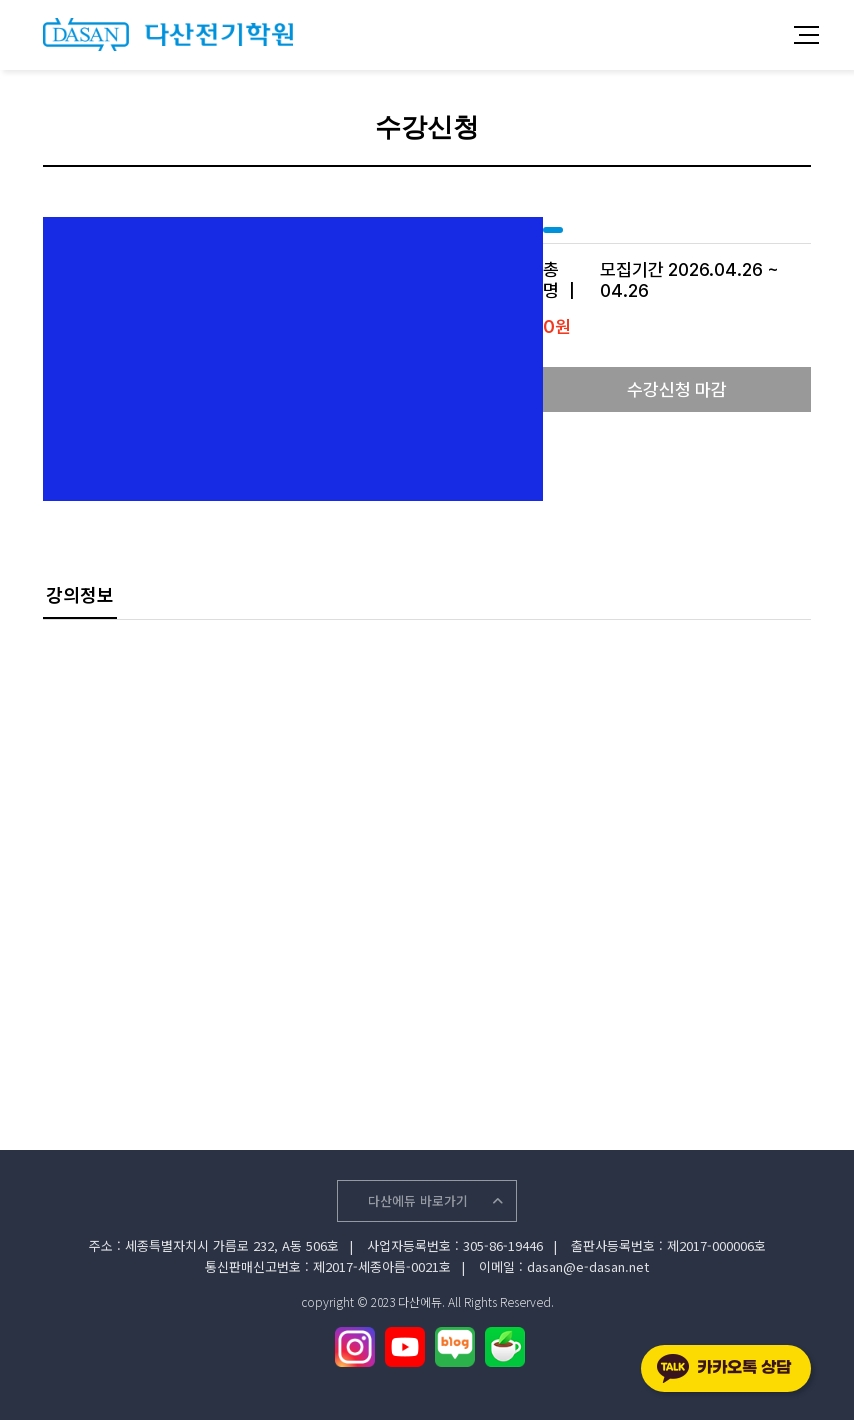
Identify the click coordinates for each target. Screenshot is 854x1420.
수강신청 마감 (677, 389)
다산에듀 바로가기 (435, 1200)
